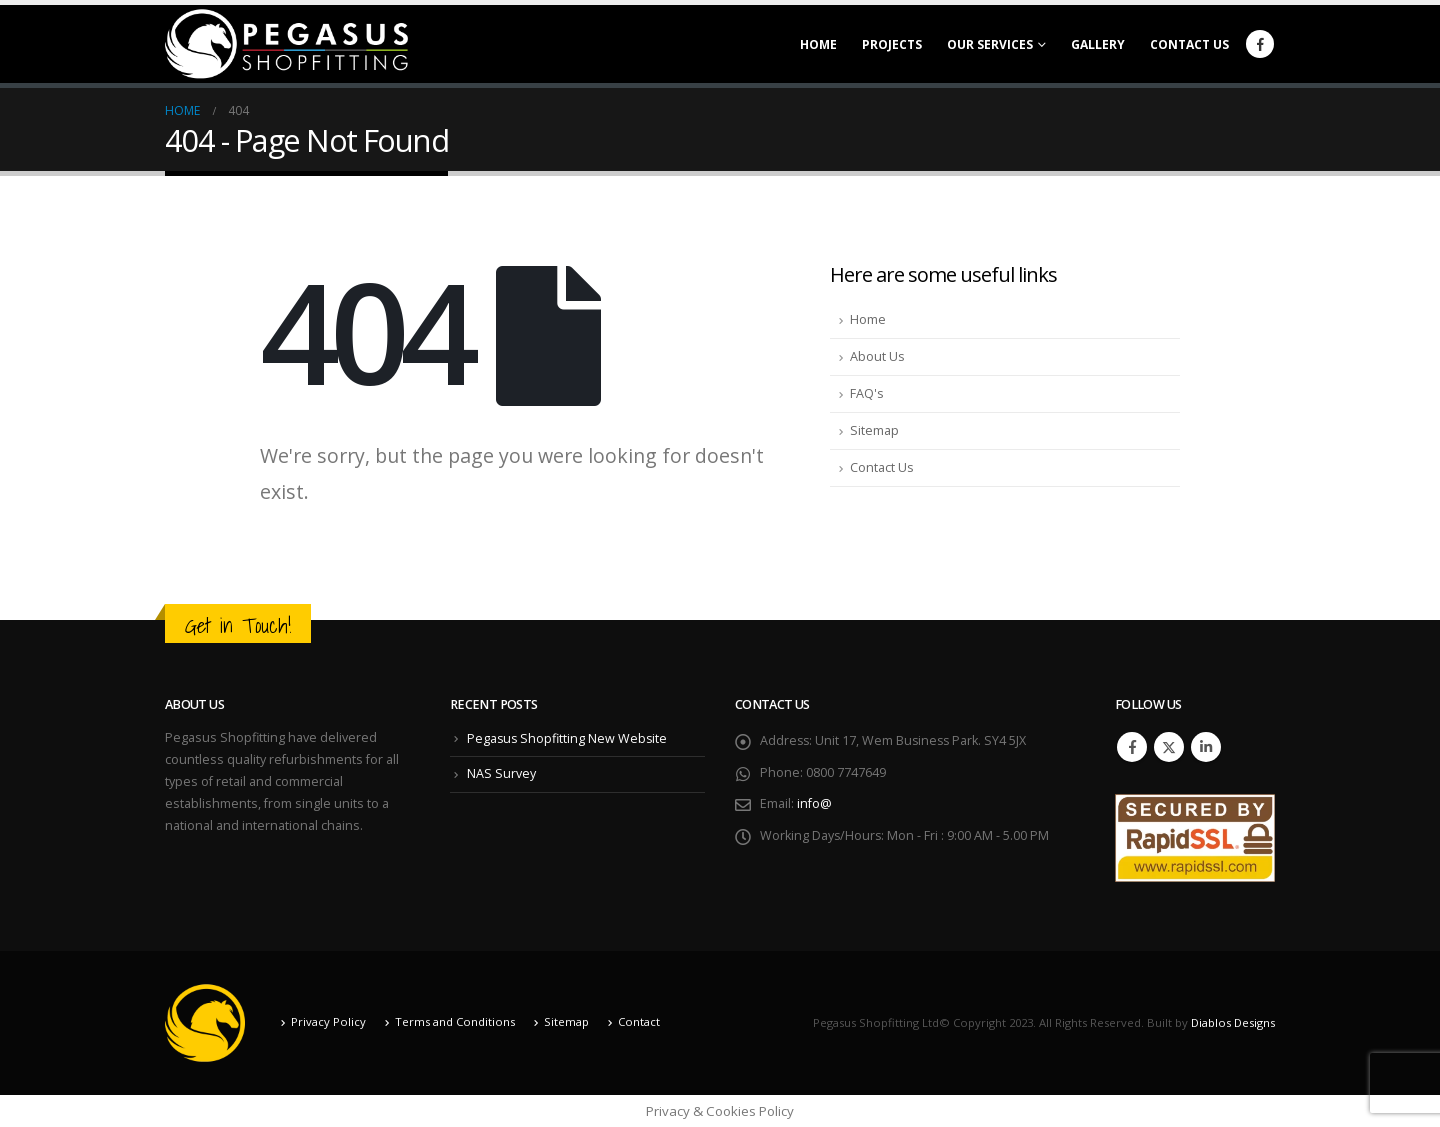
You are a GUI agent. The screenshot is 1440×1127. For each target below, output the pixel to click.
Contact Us (1189, 44)
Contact (639, 1021)
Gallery (1098, 44)
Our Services (990, 44)
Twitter (1169, 747)
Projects (892, 44)
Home (818, 44)
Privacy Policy (328, 1021)
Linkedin (1206, 747)
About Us (877, 356)
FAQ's (867, 393)
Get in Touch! (238, 625)
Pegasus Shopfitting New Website (568, 738)
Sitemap (874, 430)
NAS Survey (501, 773)
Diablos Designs (1233, 1022)
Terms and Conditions (455, 1021)
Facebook (1132, 747)
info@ (814, 804)
